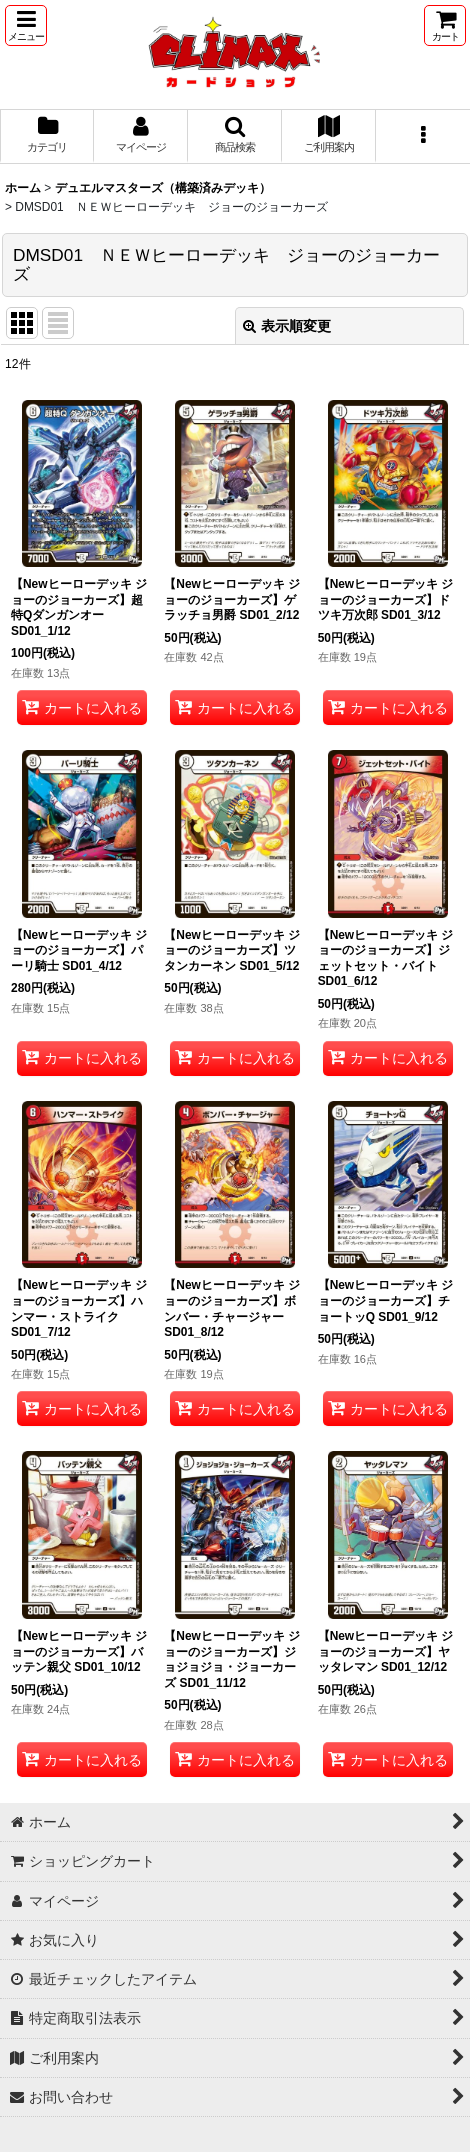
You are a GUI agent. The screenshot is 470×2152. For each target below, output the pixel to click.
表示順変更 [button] (287, 326)
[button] (26, 25)
